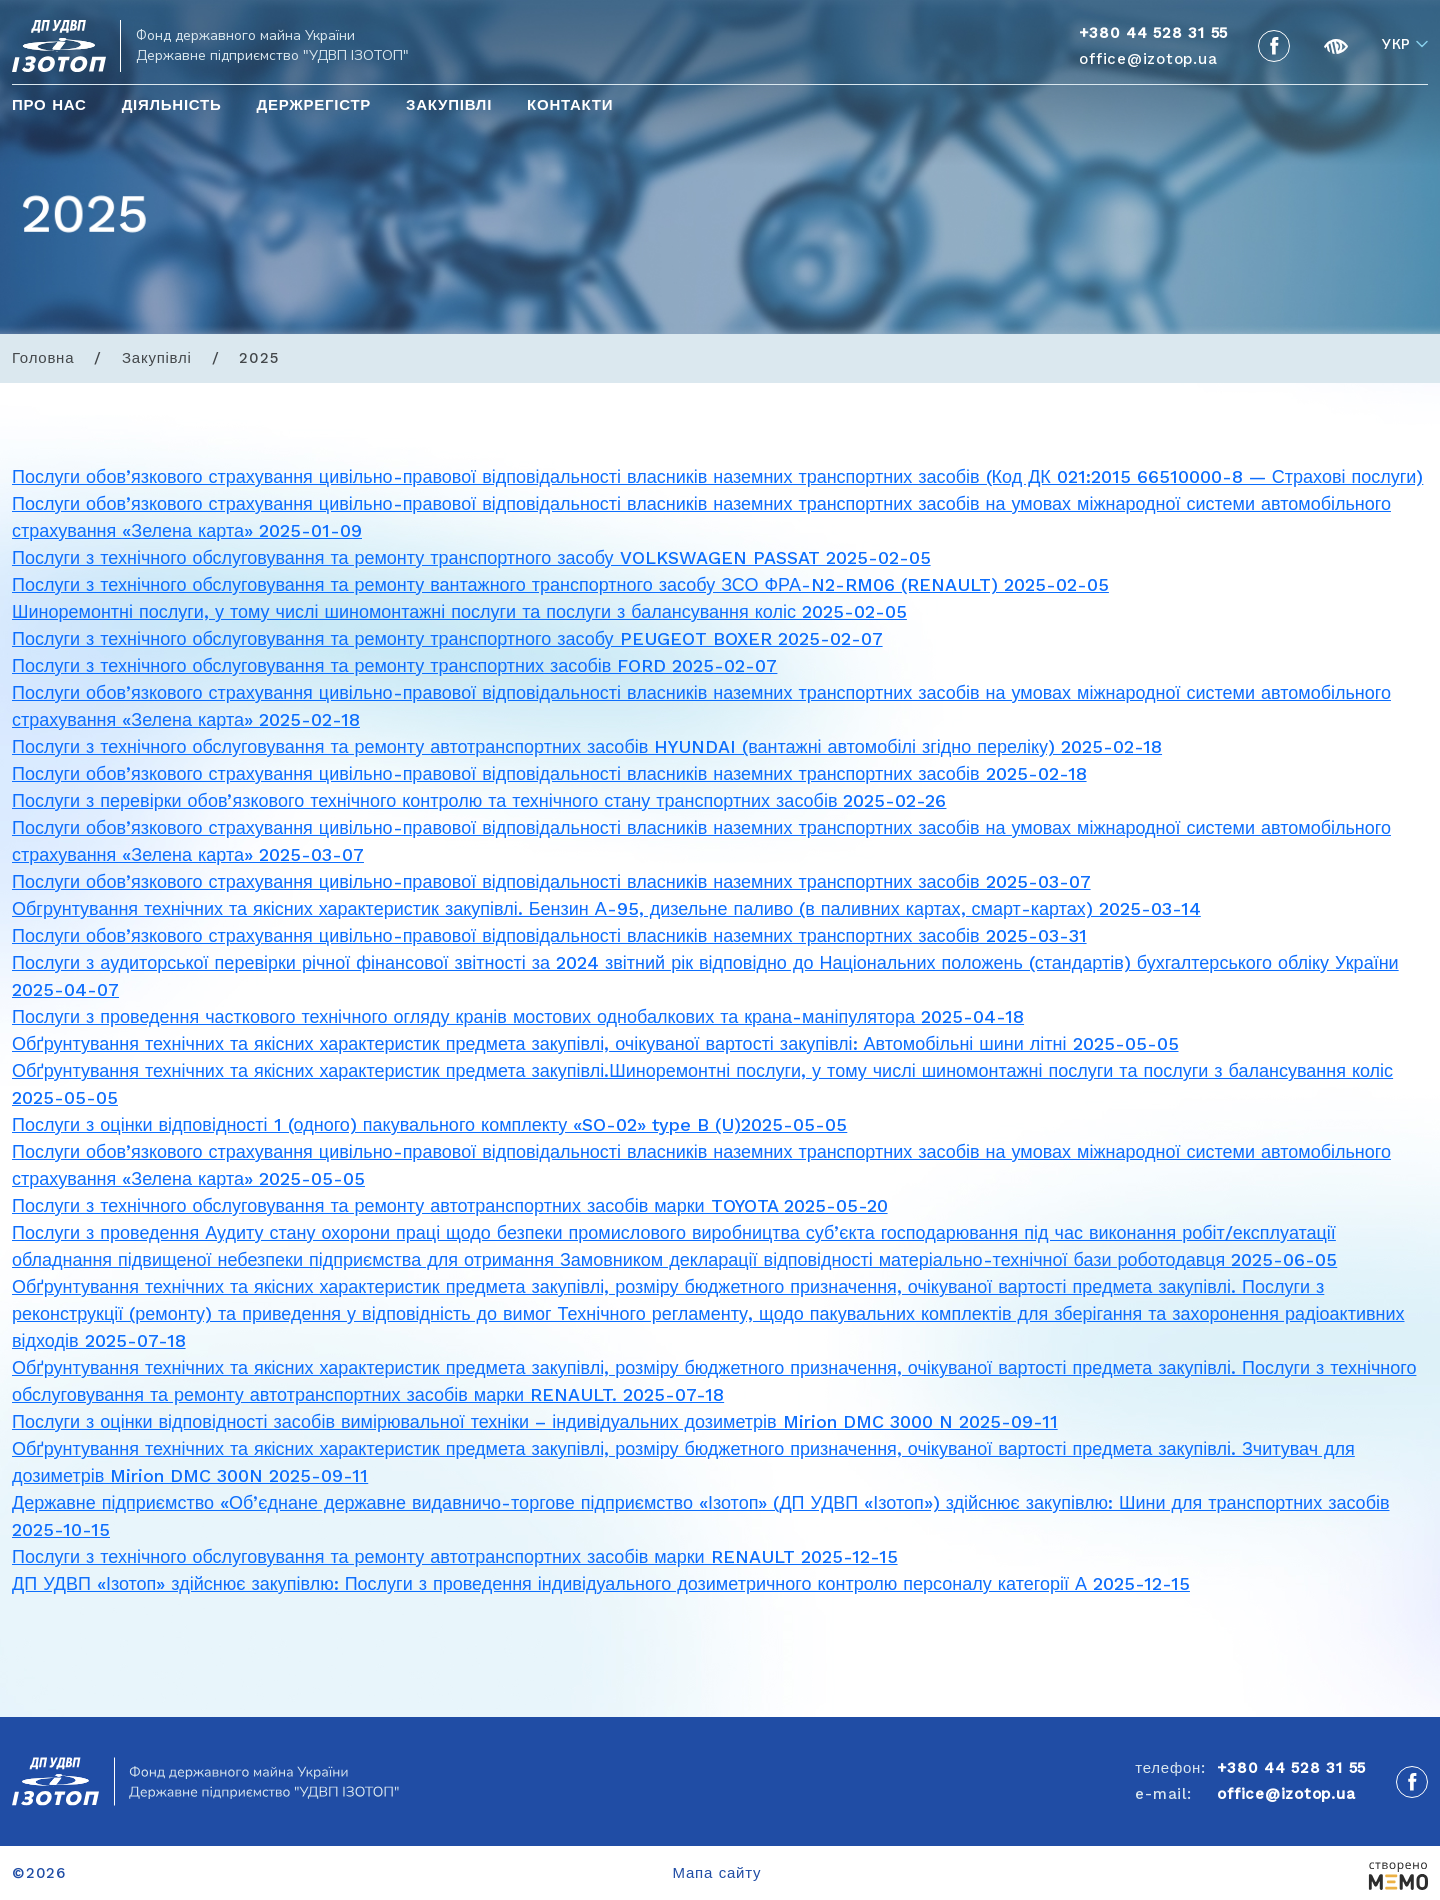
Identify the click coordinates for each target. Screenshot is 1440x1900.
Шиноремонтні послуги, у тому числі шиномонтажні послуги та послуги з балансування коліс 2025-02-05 (459, 611)
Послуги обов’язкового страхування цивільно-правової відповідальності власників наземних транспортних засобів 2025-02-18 (549, 773)
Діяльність (172, 105)
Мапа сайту (717, 1873)
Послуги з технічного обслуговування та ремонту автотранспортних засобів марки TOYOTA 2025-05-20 (450, 1205)
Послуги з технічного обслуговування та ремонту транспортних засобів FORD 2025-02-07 (394, 665)
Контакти (570, 105)
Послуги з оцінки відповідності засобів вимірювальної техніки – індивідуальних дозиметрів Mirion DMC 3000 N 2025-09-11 (535, 1421)
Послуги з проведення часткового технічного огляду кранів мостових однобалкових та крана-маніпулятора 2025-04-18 (518, 1016)
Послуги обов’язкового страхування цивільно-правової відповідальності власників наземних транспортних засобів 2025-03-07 (551, 881)
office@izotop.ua (1148, 59)
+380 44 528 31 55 (1291, 1768)
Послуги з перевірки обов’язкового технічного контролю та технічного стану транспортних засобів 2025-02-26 (479, 800)
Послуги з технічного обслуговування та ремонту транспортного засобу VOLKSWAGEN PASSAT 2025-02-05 (471, 557)
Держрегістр (313, 105)
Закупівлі (449, 105)
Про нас (49, 105)
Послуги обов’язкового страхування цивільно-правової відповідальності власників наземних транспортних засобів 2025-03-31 (549, 935)
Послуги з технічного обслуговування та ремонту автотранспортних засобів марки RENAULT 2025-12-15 (455, 1556)
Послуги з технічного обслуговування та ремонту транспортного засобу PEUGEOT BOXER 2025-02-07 (447, 638)
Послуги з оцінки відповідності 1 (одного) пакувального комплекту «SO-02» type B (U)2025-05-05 (429, 1124)
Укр (1396, 45)
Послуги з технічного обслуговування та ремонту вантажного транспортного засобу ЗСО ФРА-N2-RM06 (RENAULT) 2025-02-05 (560, 584)
